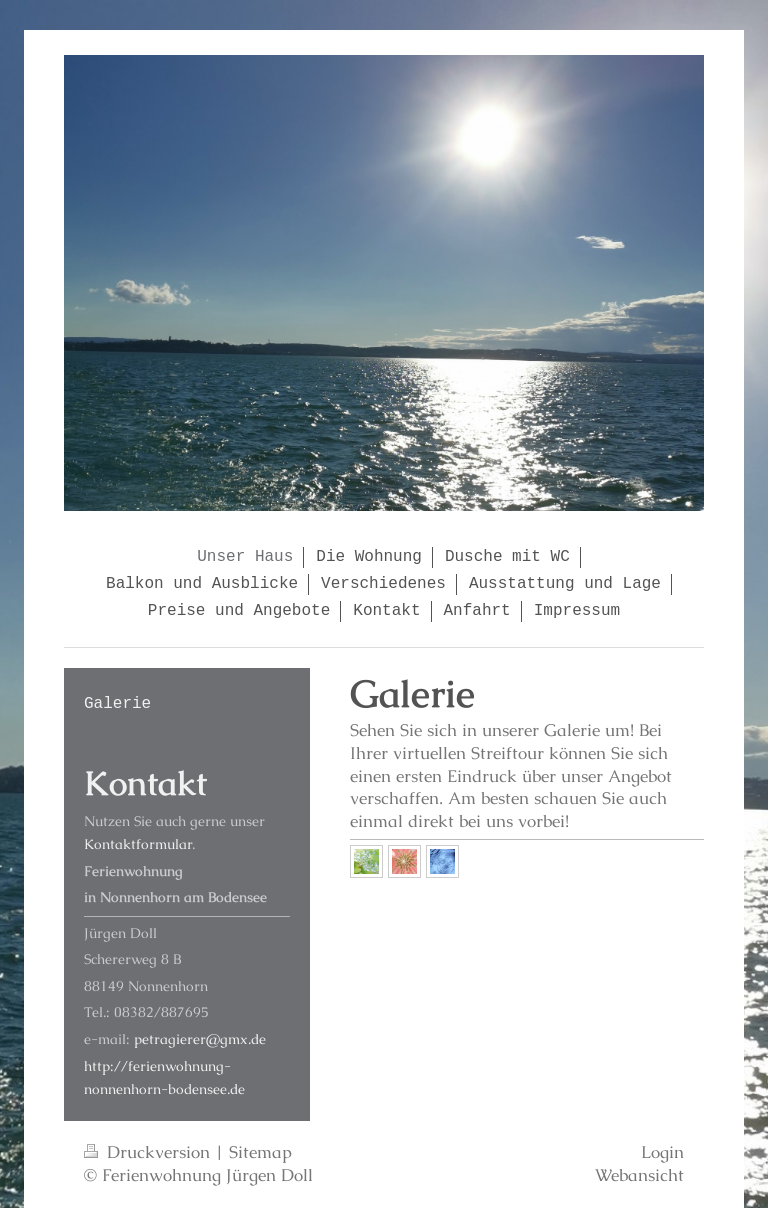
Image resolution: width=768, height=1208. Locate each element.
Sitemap (260, 1152)
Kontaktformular (138, 844)
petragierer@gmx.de (200, 1039)
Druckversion (149, 1152)
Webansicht (639, 1175)
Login (662, 1152)
